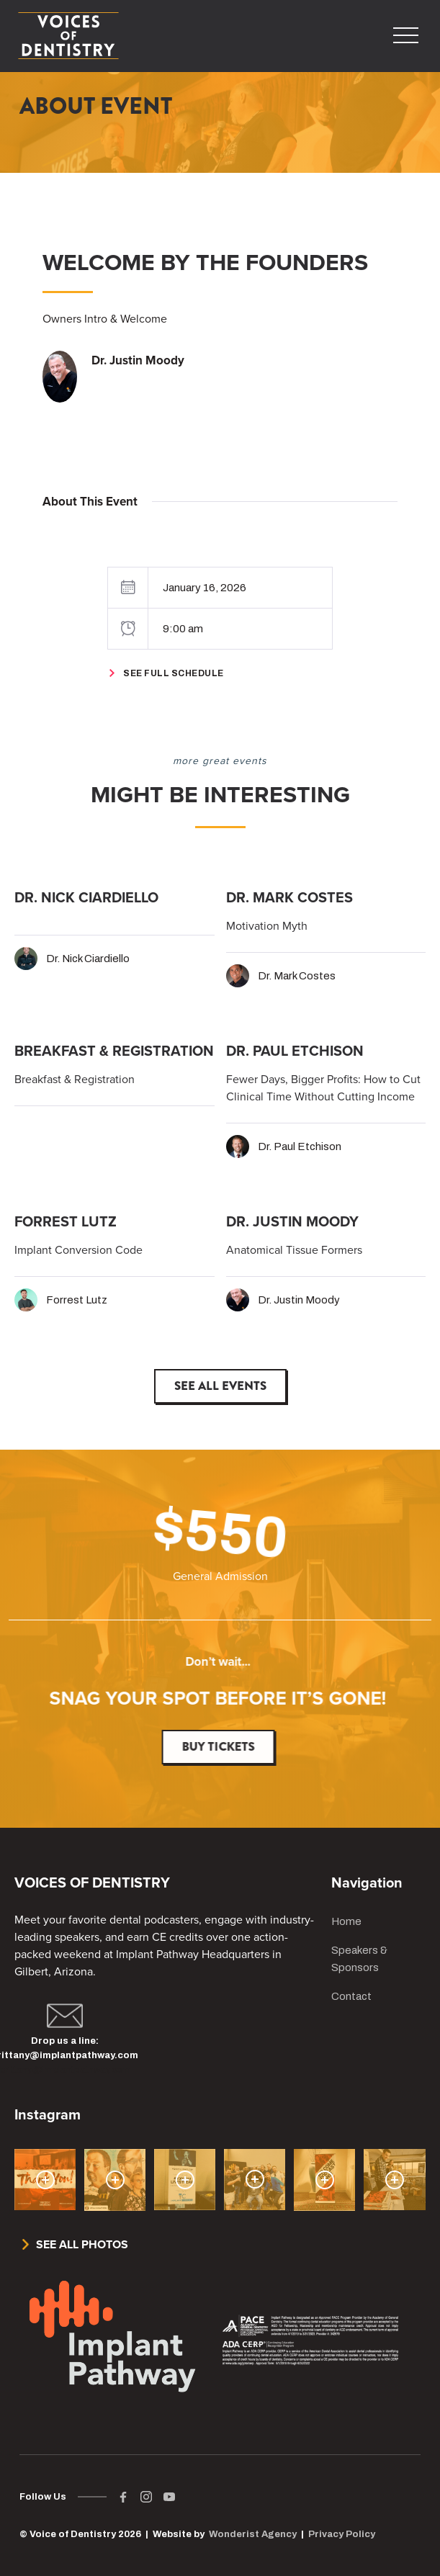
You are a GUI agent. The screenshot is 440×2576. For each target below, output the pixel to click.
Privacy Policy (341, 2534)
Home (346, 1921)
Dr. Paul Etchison (299, 1146)
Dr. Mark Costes (297, 976)
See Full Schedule (173, 673)
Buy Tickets (225, 1747)
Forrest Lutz (76, 1300)
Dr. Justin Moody (299, 1300)
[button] (401, 36)
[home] (68, 36)
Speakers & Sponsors (359, 1958)
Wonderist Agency (253, 2534)
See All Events (220, 1386)
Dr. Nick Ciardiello (88, 958)
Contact (351, 1996)
